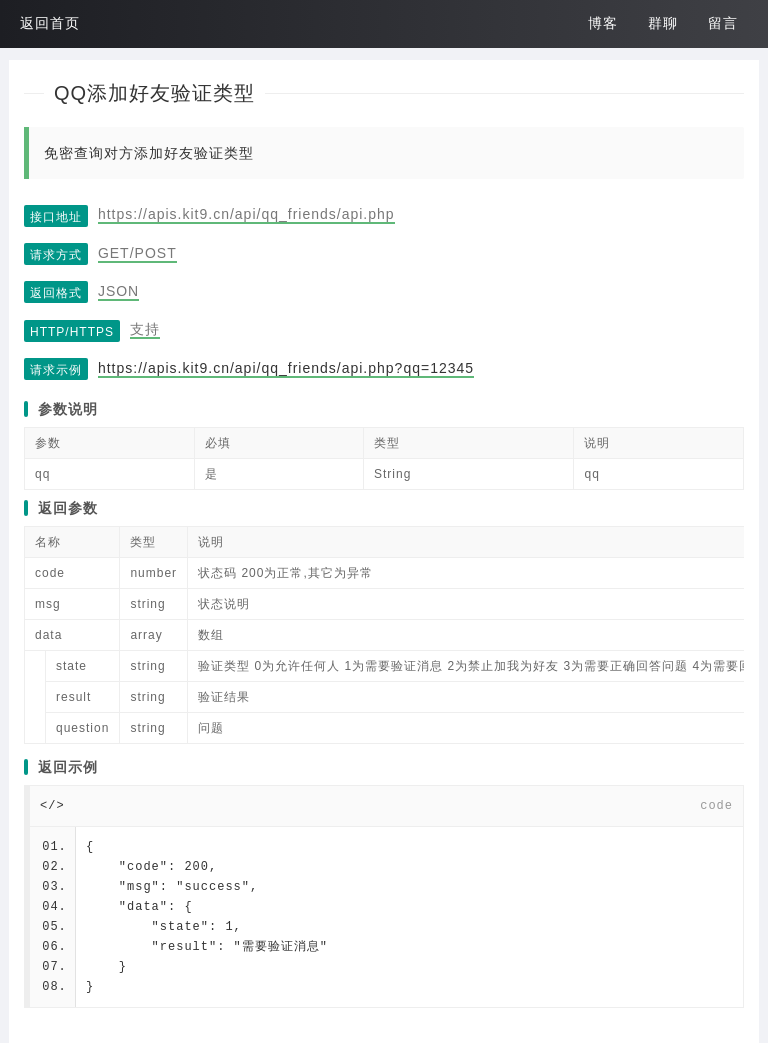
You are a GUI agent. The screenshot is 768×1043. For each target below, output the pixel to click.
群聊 (663, 23)
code (716, 806)
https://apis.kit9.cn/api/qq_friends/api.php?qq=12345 (286, 368)
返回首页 (50, 23)
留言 (723, 23)
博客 (603, 23)
